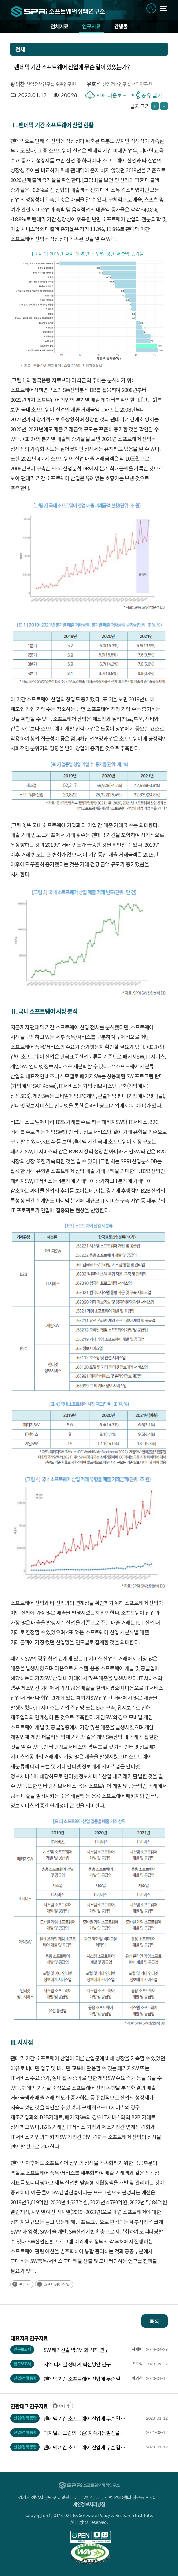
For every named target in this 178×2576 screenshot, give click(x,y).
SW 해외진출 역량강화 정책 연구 (76, 2350)
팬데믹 (24, 2284)
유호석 (94, 84)
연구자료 (91, 26)
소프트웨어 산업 (57, 2284)
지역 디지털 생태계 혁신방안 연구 (77, 2364)
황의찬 (17, 84)
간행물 (121, 26)
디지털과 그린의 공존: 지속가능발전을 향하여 (81, 2433)
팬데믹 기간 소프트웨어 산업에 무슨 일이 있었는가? (84, 2379)
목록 (154, 2321)
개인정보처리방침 (89, 2504)
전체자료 (59, 26)
